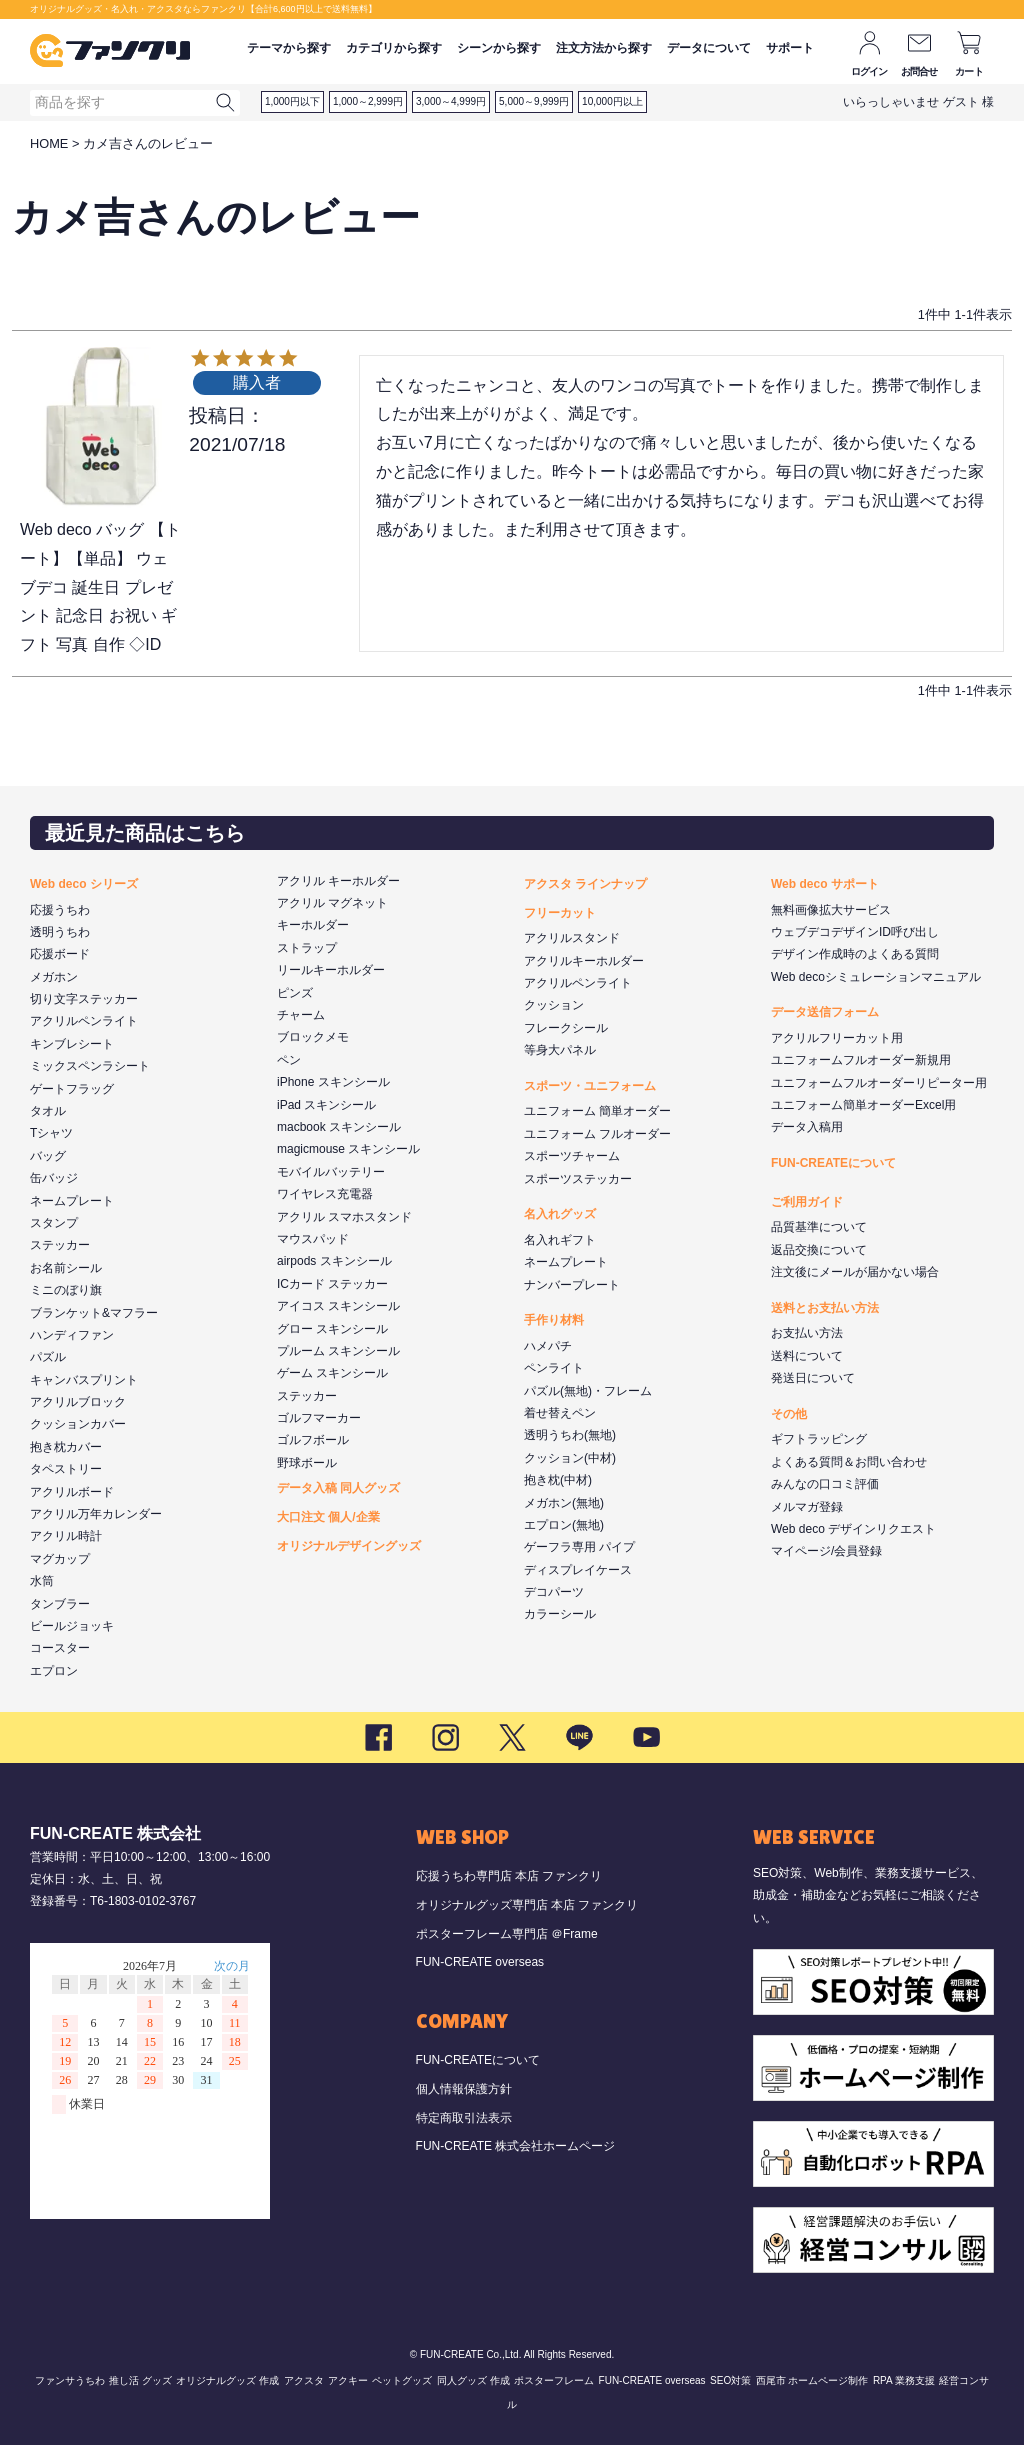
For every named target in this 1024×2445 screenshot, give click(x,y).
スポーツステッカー (578, 1179)
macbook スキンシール (339, 1127)
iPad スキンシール (326, 1105)
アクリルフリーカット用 (837, 1038)
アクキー (348, 2380)
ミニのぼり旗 (66, 1290)
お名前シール (66, 1268)
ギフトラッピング (819, 1439)
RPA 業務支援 (904, 2380)
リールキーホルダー (331, 970)
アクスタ (304, 2380)
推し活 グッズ (140, 2380)
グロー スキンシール (332, 1329)
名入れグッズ (560, 1214)
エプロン (54, 1671)
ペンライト (554, 1368)
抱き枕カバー (66, 1447)
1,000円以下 (292, 101)
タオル (48, 1111)
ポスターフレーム (554, 2380)
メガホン (54, 977)
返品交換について (819, 1250)
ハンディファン (72, 1335)
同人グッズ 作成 (473, 2380)
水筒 (42, 1581)
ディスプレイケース (578, 1570)
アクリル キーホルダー (338, 881)
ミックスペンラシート (90, 1066)
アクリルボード (72, 1492)
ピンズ (295, 993)
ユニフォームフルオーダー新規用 (861, 1060)
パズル (48, 1357)
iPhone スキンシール (333, 1082)
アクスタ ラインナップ (585, 884)
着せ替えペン (560, 1413)
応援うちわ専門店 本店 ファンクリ (509, 1876)
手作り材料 (554, 1320)
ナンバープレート (572, 1285)
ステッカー (60, 1245)
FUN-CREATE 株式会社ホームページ (516, 2146)
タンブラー (60, 1604)
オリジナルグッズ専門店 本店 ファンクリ (527, 1905)
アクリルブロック (78, 1402)
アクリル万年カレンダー (96, 1514)
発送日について (813, 1378)
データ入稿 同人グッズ (338, 1488)
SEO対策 (730, 2380)
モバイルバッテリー (331, 1172)
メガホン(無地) (564, 1503)
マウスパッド (313, 1239)
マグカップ (60, 1559)
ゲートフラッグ (72, 1089)
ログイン (869, 71)
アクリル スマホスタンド (344, 1217)
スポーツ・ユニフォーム (590, 1086)
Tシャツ (51, 1133)
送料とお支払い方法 (825, 1308)
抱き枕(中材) (558, 1480)
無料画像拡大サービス (831, 910)
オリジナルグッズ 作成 (227, 2380)
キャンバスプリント (84, 1380)
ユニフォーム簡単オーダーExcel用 (863, 1105)
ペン (289, 1060)
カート (969, 71)
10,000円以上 (612, 101)
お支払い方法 (807, 1333)
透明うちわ (60, 932)
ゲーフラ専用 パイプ (579, 1547)
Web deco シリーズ (84, 884)
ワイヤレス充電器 (325, 1194)
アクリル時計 (66, 1536)
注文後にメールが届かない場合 (855, 1272)
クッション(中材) (570, 1458)
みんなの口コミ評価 (825, 1484)
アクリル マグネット (332, 903)
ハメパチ (548, 1346)
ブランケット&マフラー (94, 1313)
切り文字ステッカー (84, 999)
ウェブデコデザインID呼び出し (855, 932)
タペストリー (66, 1469)
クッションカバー (78, 1424)
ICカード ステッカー (332, 1284)
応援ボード (60, 954)
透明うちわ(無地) (570, 1435)
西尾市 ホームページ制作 (812, 2380)
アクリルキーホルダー (584, 961)
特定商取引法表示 (464, 2118)
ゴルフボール (313, 1440)
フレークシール (566, 1028)
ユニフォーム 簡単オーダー (597, 1111)
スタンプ (54, 1223)
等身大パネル (560, 1050)
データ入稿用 (807, 1127)
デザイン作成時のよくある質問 (855, 954)
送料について (807, 1356)
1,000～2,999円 (368, 101)
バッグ (48, 1156)
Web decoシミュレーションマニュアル (876, 977)
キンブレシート (72, 1044)
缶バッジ (54, 1178)
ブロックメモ (313, 1037)
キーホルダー (313, 925)
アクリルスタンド (572, 938)
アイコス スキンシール (338, 1306)
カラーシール (560, 1614)
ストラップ (307, 948)
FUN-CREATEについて (833, 1163)
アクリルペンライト (84, 1021)
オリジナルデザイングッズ (349, 1546)
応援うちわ (60, 910)
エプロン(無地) (564, 1525)
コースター (60, 1648)
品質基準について (819, 1227)
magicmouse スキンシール (348, 1149)
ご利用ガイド (807, 1202)
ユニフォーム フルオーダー (597, 1134)
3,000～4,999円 (451, 101)
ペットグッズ (402, 2380)
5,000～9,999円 (534, 101)
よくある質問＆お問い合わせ (849, 1462)
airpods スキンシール (334, 1261)
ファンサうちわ (70, 2380)
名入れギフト (560, 1240)
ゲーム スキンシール (332, 1373)
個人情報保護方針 (464, 2089)
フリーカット (560, 913)
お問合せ (919, 71)
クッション (554, 1005)
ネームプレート (72, 1201)
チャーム (301, 1015)
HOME (49, 143)
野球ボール (307, 1463)
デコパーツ (554, 1592)
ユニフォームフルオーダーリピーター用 (879, 1083)
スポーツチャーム (572, 1156)
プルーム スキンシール (338, 1351)
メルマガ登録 (807, 1507)
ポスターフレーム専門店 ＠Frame (507, 1934)
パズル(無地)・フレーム (588, 1391)
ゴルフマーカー (319, 1418)
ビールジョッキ (72, 1626)
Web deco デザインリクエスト (853, 1529)
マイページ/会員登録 (826, 1551)
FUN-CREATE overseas (480, 1962)
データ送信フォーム (825, 1012)
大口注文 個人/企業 (328, 1517)
